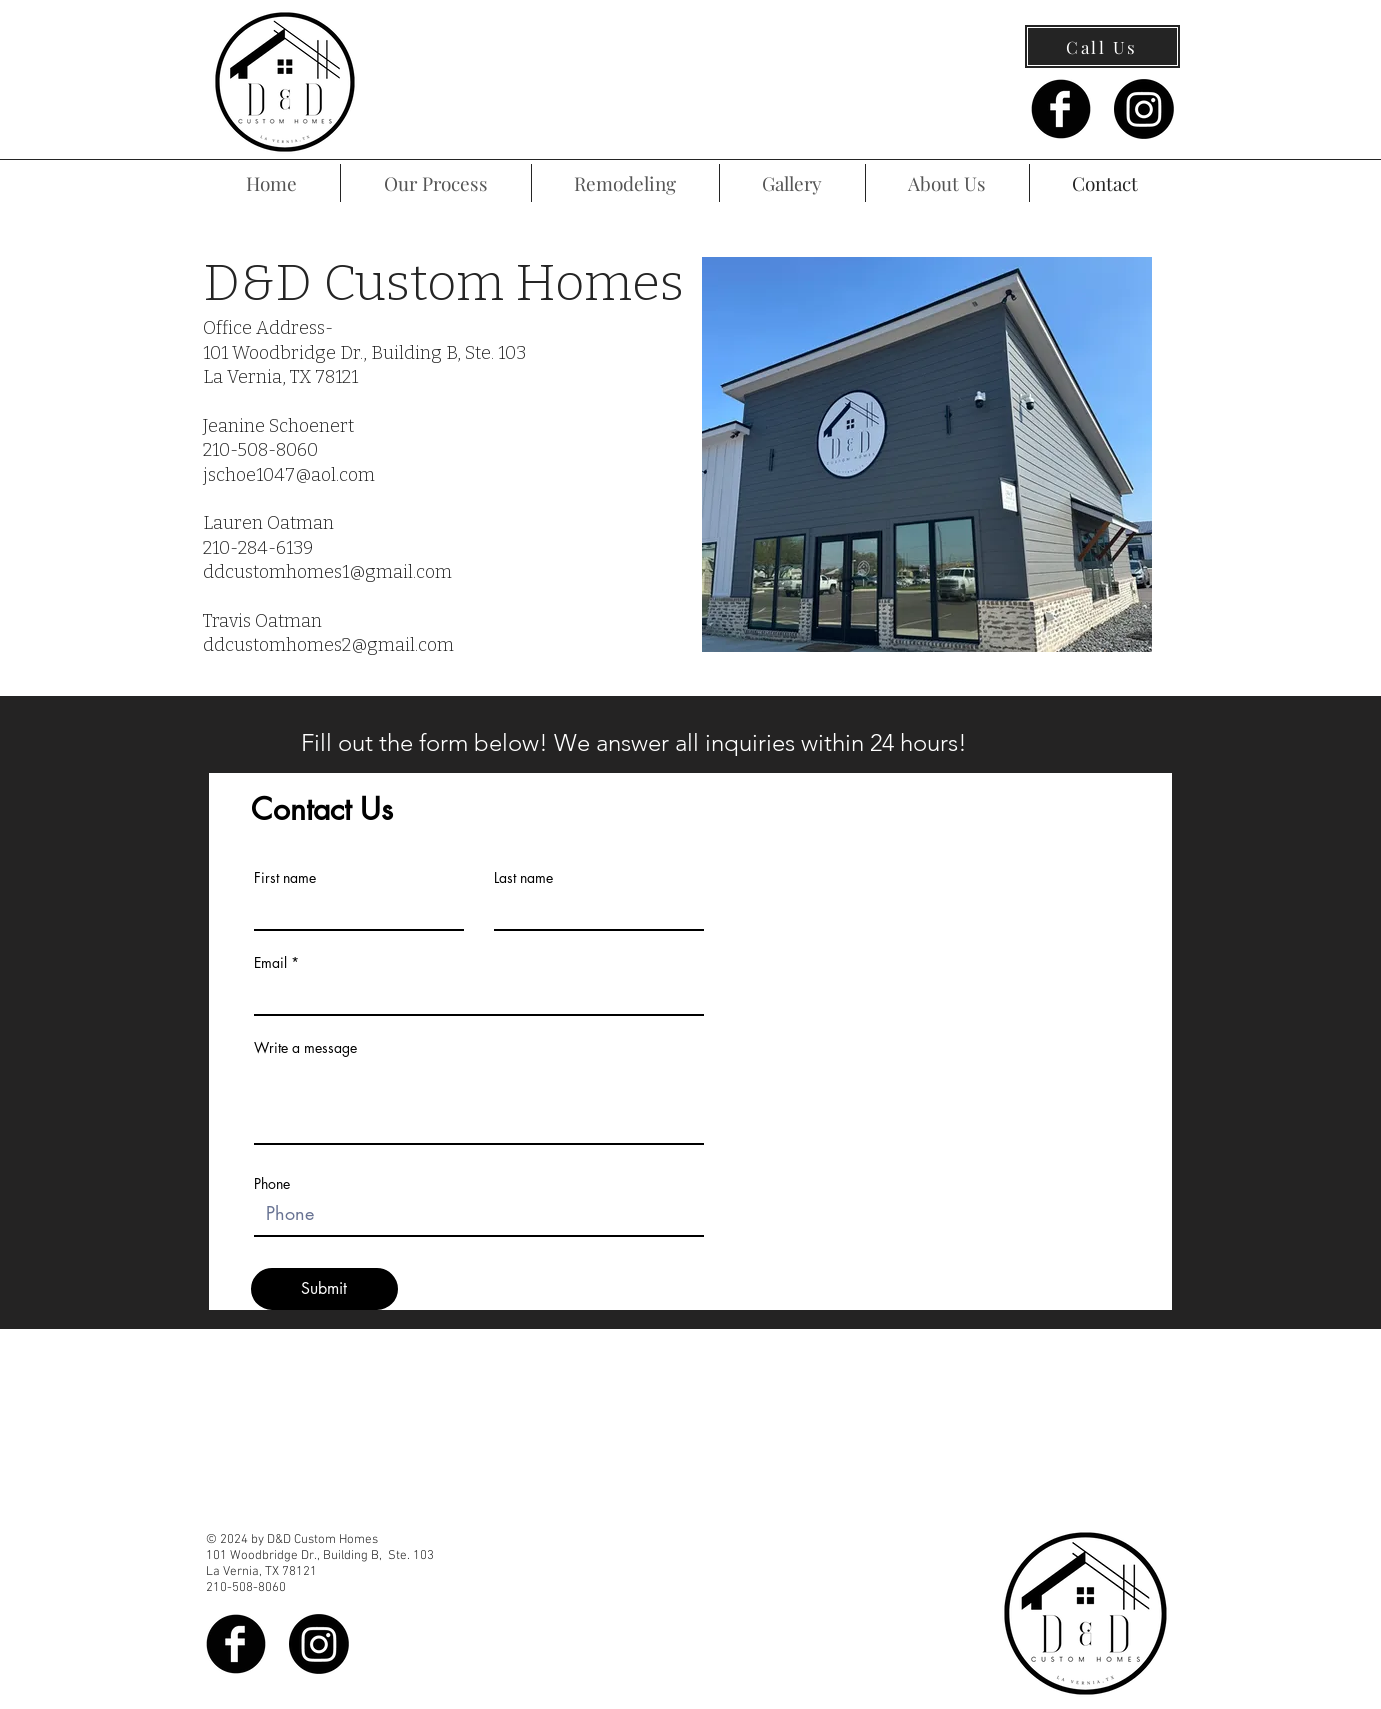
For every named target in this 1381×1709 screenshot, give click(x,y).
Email (270, 963)
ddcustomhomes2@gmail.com (328, 645)
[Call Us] (1102, 46)
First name (285, 878)
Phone (272, 1184)
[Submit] (324, 1289)
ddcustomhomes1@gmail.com (327, 572)
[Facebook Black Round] (1061, 109)
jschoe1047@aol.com (289, 475)
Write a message (305, 1048)
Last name (523, 878)
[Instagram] (1144, 109)
